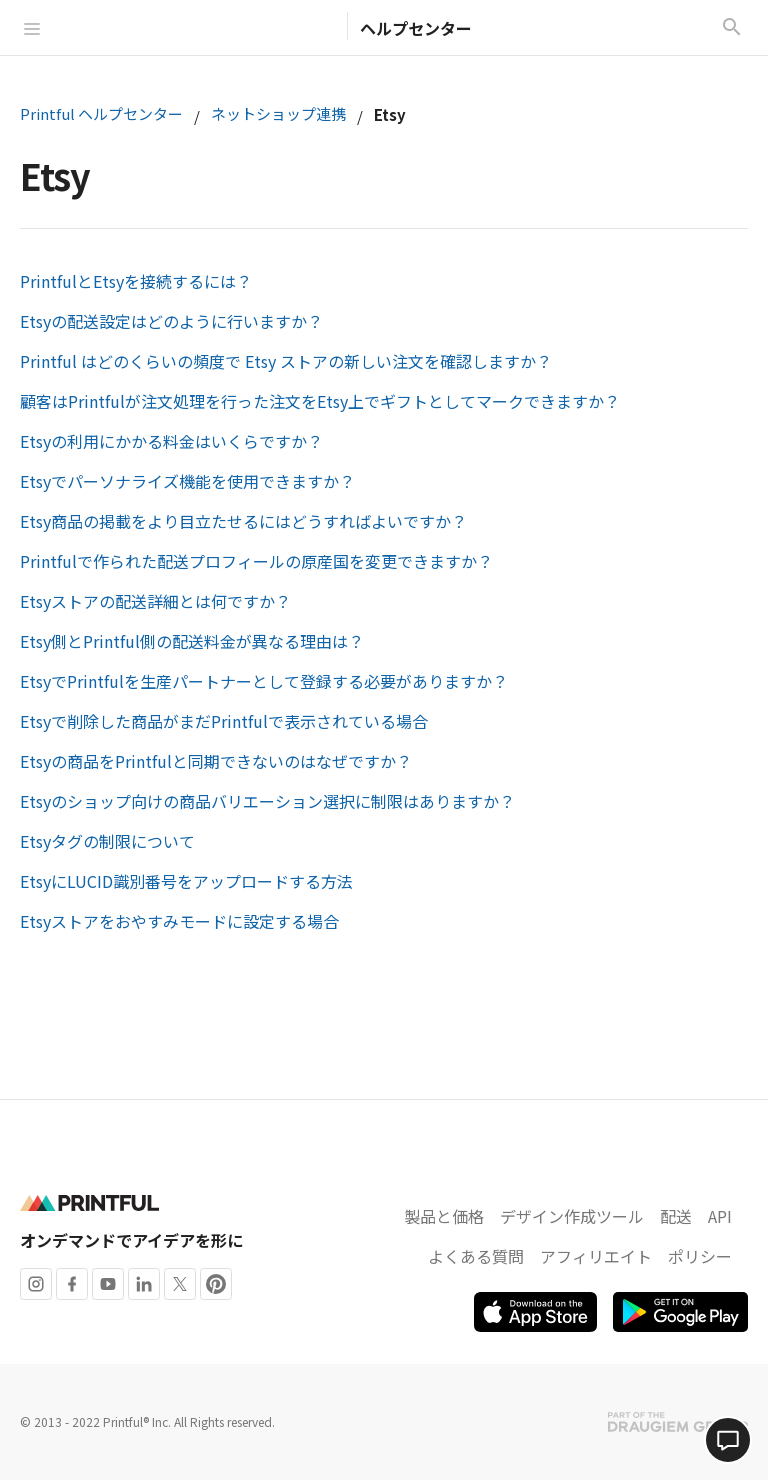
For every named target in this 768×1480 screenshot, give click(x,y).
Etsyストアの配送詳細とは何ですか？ (155, 601)
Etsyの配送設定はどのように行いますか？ (171, 321)
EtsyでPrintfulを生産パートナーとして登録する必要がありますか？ (264, 681)
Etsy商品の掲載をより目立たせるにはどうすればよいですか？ (243, 521)
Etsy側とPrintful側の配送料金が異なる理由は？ (192, 641)
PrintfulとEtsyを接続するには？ (136, 281)
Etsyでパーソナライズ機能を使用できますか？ (187, 481)
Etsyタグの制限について (107, 841)
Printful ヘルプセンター (101, 113)
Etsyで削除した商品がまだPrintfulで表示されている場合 (224, 721)
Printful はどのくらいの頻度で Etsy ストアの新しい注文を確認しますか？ (286, 361)
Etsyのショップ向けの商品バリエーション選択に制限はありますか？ (267, 801)
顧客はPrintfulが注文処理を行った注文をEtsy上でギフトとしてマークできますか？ (320, 401)
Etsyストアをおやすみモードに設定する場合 (179, 921)
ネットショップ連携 (278, 113)
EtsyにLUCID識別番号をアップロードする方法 (186, 881)
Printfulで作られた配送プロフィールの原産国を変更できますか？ (256, 561)
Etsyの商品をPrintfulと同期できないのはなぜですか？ (216, 761)
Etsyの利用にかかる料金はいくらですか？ (171, 441)
